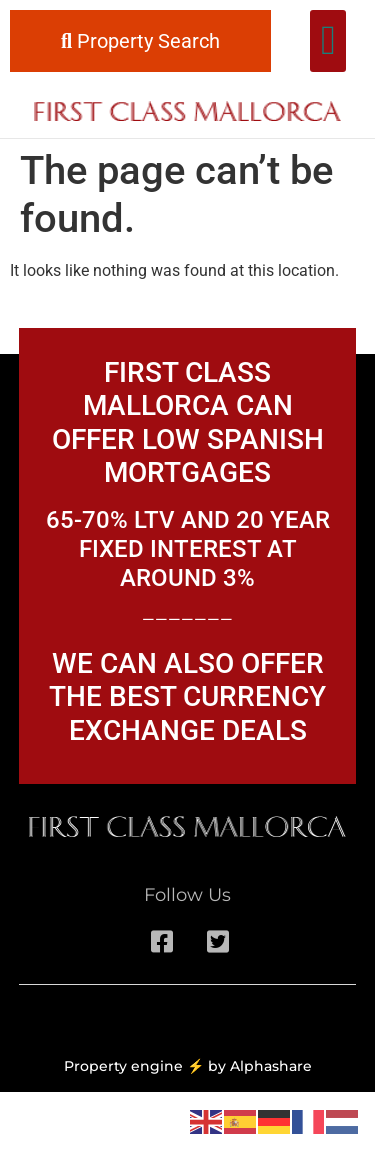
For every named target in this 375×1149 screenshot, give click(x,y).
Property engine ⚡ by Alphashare (188, 1066)
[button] (327, 41)
